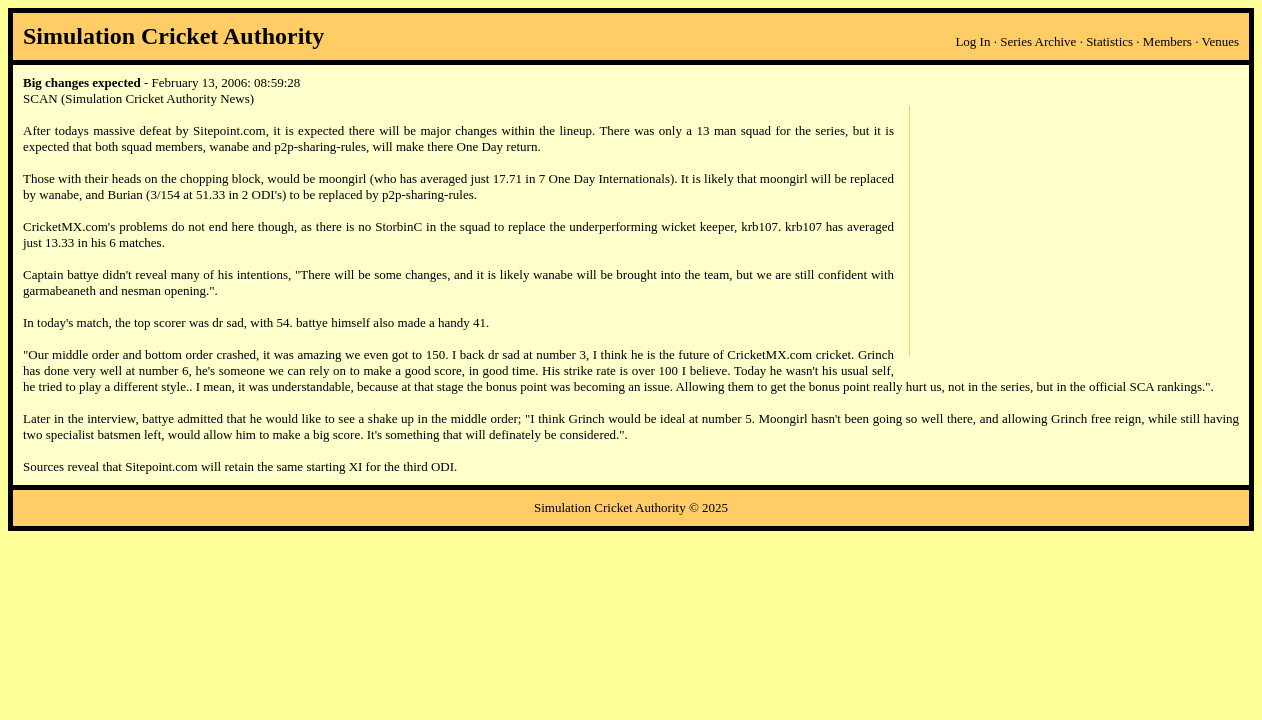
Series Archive (1038, 41)
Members (1167, 41)
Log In (972, 41)
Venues (1220, 41)
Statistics (1109, 41)
